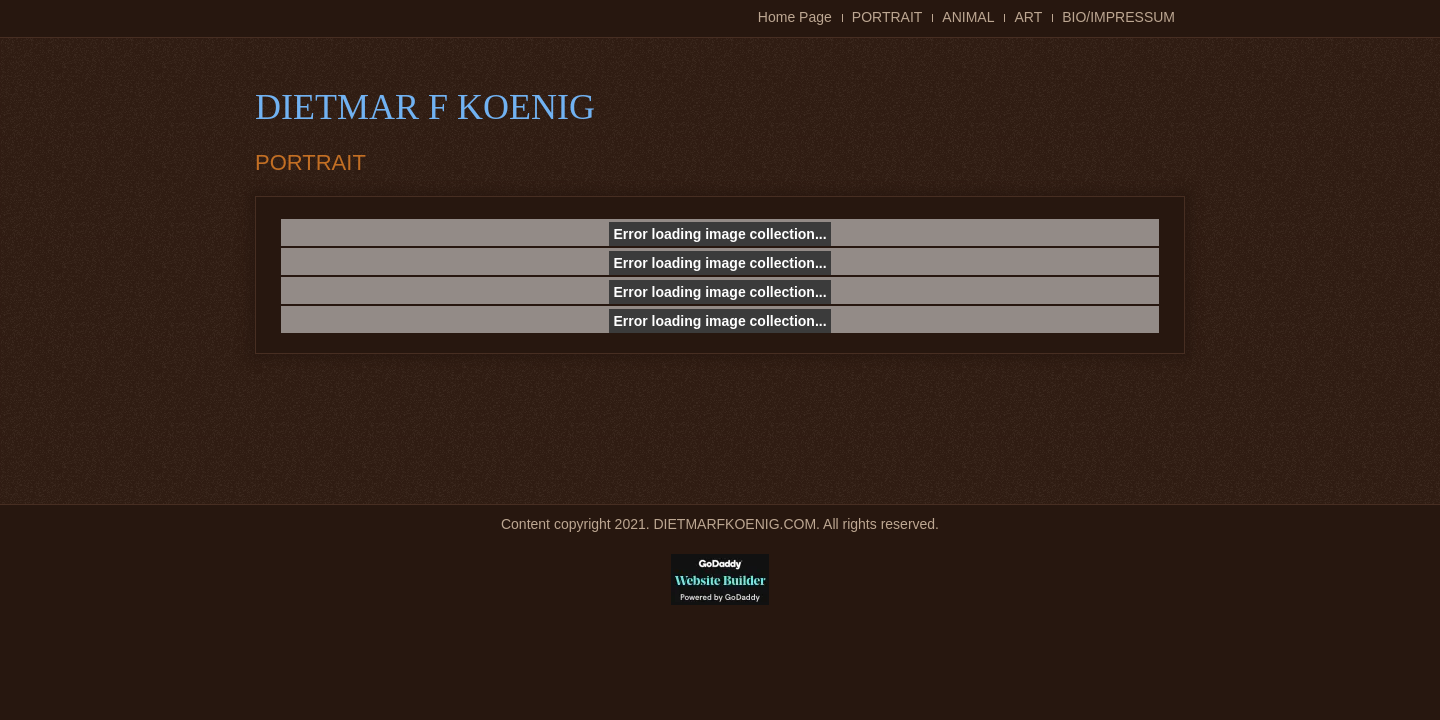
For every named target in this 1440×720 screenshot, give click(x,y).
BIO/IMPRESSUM (1118, 17)
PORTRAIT (887, 17)
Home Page (795, 17)
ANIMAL (968, 17)
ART (1028, 17)
